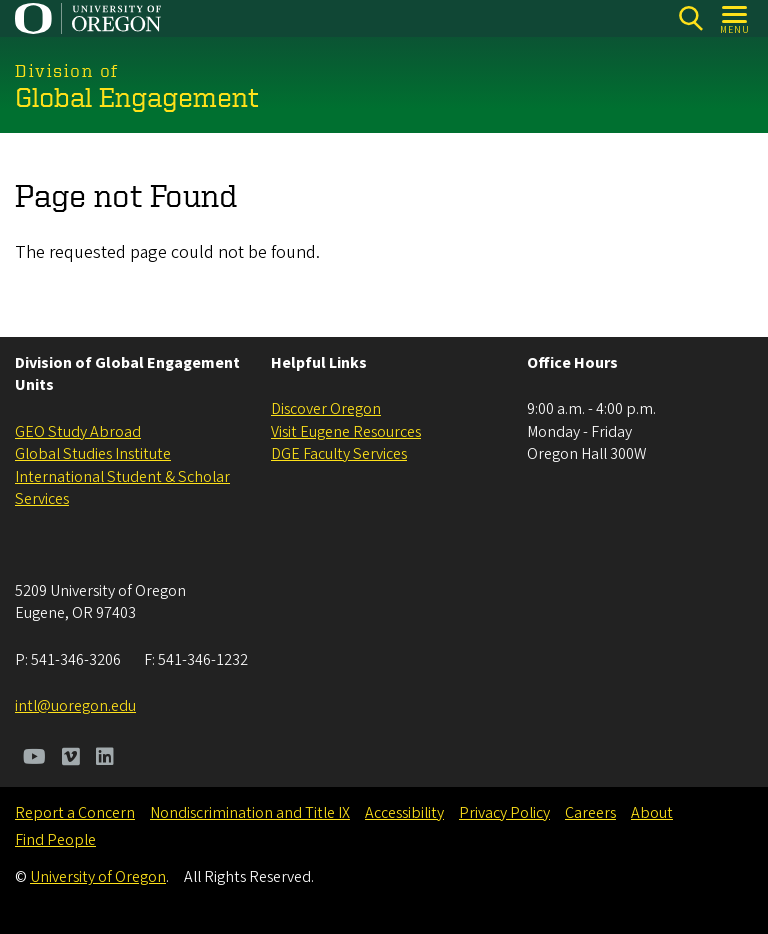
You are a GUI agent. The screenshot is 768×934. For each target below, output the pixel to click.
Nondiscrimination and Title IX (250, 813)
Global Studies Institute (93, 454)
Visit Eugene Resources (346, 432)
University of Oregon (98, 877)
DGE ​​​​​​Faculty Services (339, 454)
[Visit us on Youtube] (34, 759)
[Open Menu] (735, 18)
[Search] (690, 18)
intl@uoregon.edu (75, 706)
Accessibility (404, 813)
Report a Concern (75, 813)
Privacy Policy (504, 813)
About (652, 813)
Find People (55, 840)
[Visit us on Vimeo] (71, 759)
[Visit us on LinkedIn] (105, 759)
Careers (590, 813)
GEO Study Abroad (78, 432)
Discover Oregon (326, 409)
